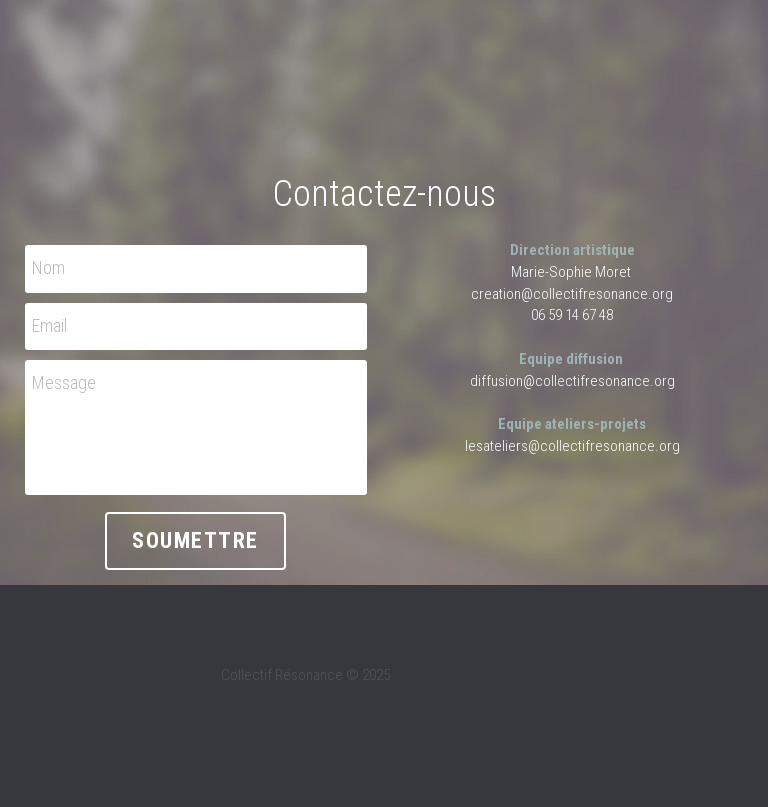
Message (64, 382)
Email (49, 325)
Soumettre (195, 540)
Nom (48, 267)
